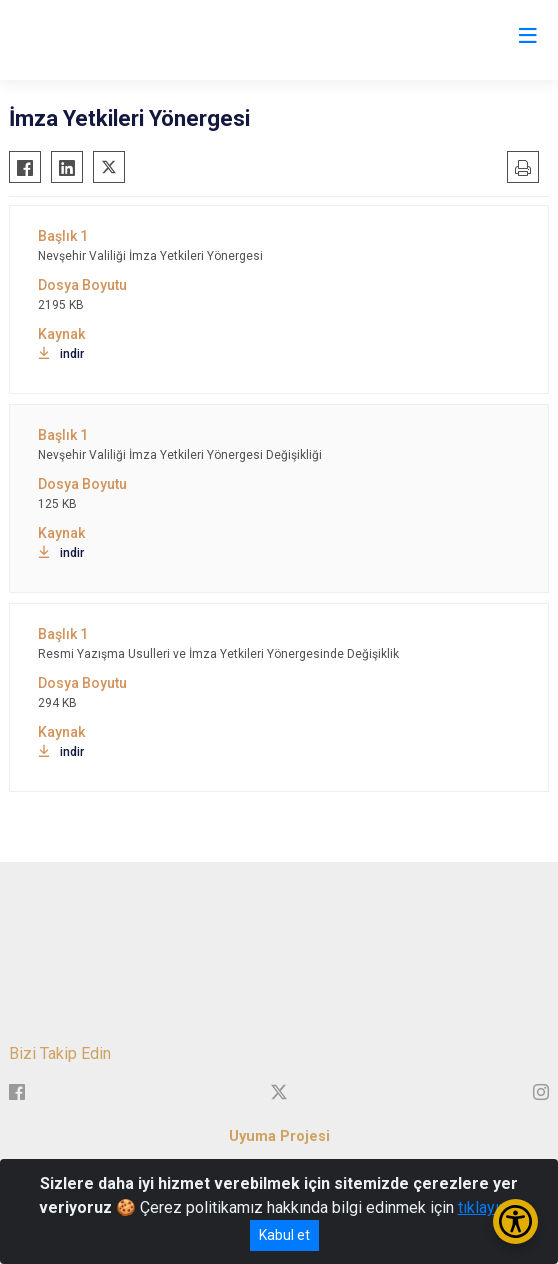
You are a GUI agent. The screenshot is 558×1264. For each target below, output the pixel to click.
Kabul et (284, 1235)
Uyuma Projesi (279, 1136)
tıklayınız (489, 1207)
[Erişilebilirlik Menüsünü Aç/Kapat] (515, 1221)
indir (61, 354)
